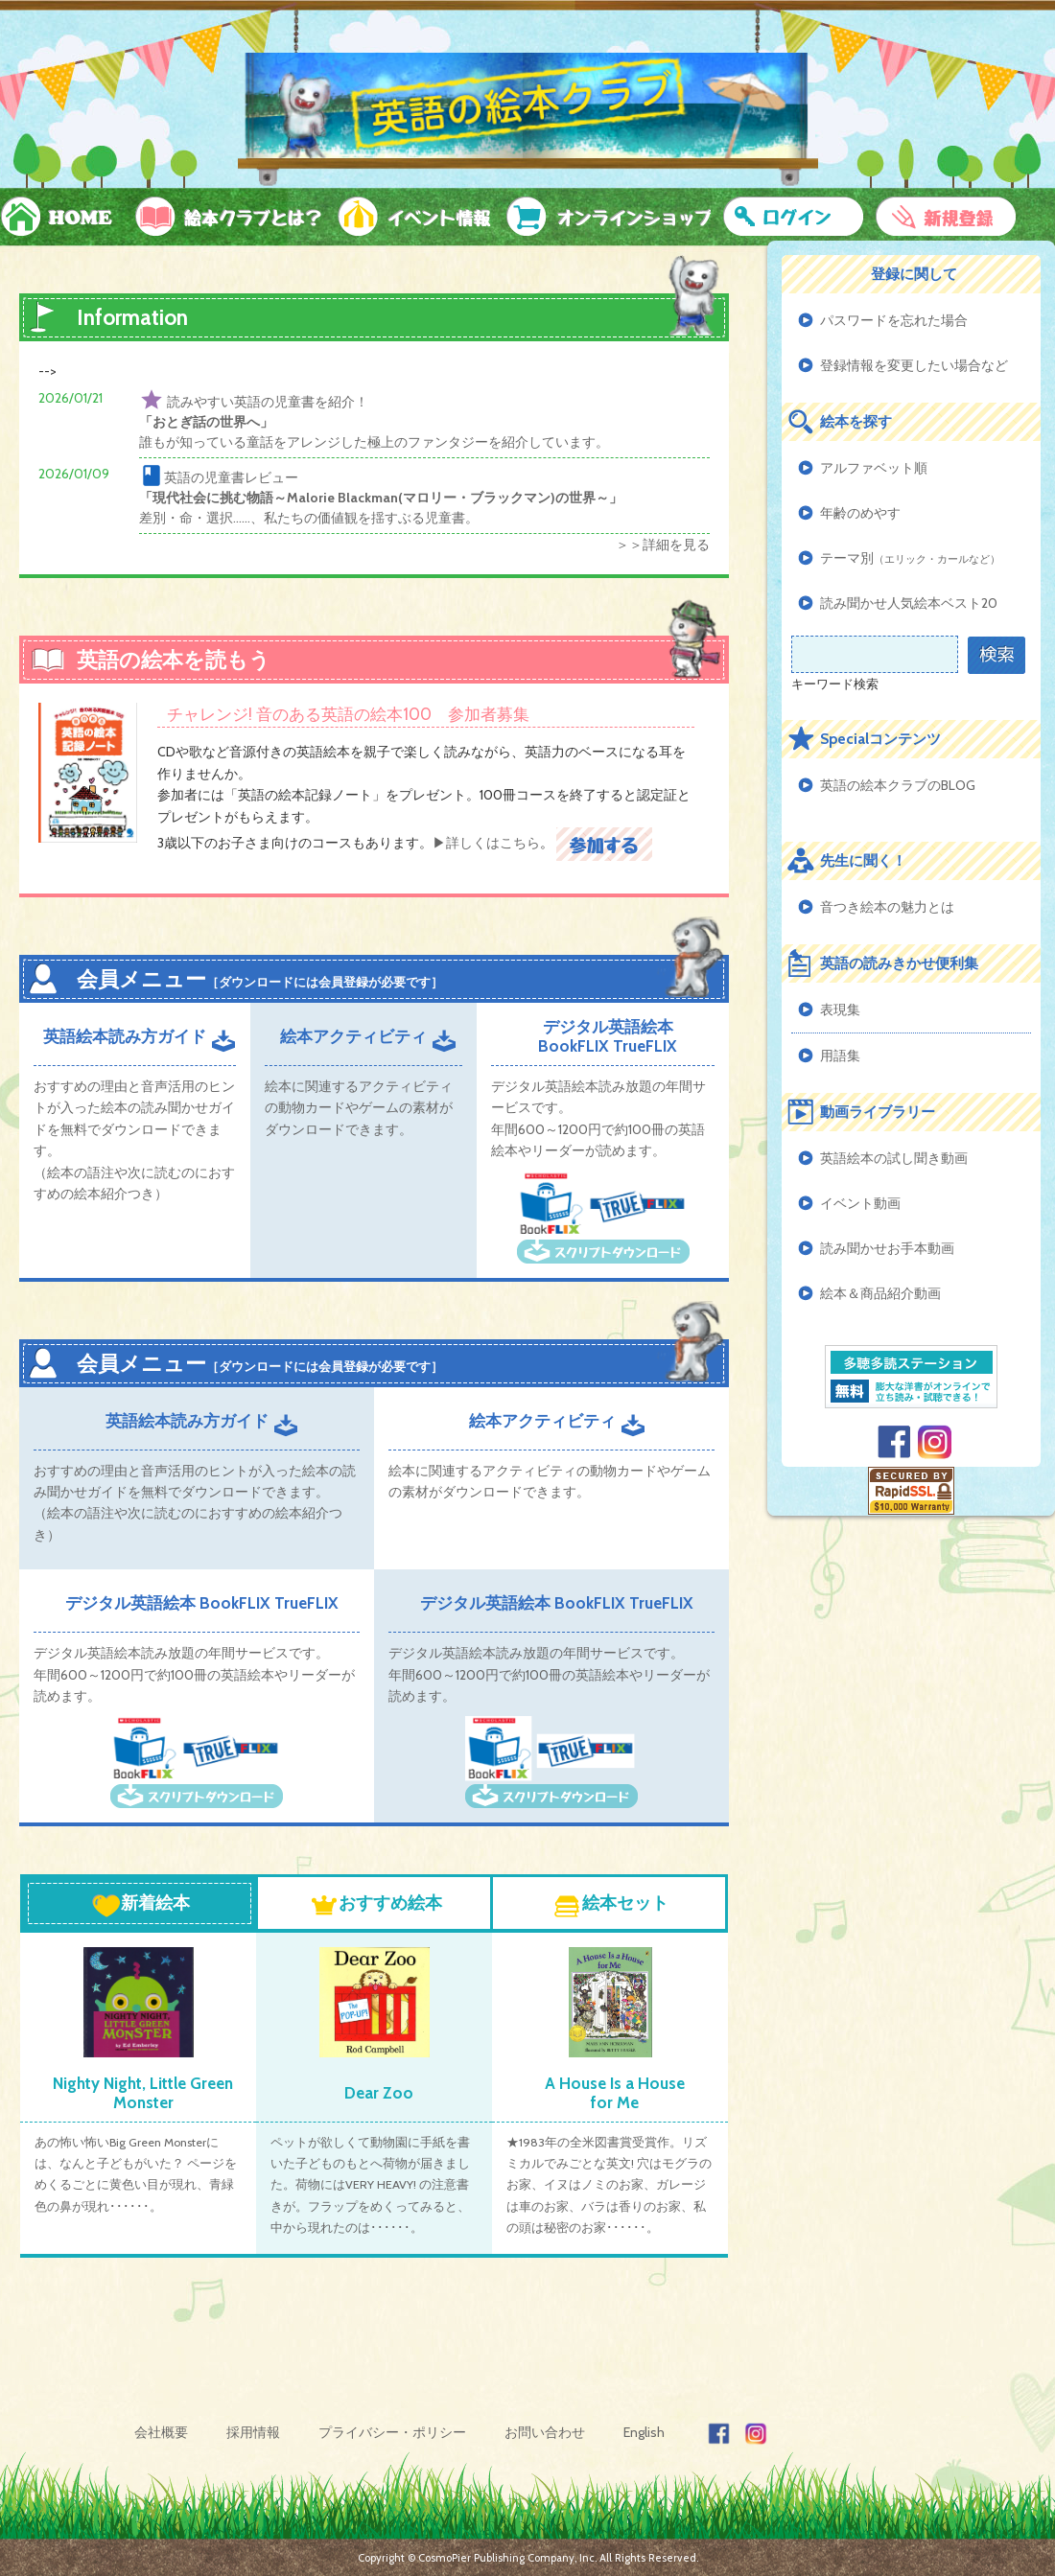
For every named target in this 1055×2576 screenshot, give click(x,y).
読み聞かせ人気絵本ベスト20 (908, 603)
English (644, 2432)
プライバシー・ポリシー (392, 2432)
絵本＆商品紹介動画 (880, 1293)
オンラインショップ (603, 217)
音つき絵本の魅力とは (887, 907)
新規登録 (946, 217)
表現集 (840, 1009)
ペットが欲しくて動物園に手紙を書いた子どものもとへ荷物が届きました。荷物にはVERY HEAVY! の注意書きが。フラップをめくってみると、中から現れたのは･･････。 (370, 2185)
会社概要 (161, 2432)
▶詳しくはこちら (486, 842)
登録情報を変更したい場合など (914, 365)
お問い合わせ (544, 2432)
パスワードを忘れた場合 (894, 320)
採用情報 (253, 2432)
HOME (62, 217)
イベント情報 (410, 217)
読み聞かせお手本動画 (887, 1248)
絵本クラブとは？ (225, 217)
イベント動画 (860, 1203)
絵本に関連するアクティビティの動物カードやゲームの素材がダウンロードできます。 (359, 1108)
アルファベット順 (873, 467)
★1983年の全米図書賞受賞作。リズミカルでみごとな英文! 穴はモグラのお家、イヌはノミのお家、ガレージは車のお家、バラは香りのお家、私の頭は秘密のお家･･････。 (609, 2185)
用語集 (840, 1055)
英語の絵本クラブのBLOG (897, 785)
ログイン (792, 217)
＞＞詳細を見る (663, 544)
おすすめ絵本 (376, 1905)
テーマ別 (910, 558)
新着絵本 (141, 1905)
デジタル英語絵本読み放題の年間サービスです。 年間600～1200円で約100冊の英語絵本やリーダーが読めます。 (194, 1674)
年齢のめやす (860, 513)
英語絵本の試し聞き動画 (894, 1158)
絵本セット (610, 1905)
